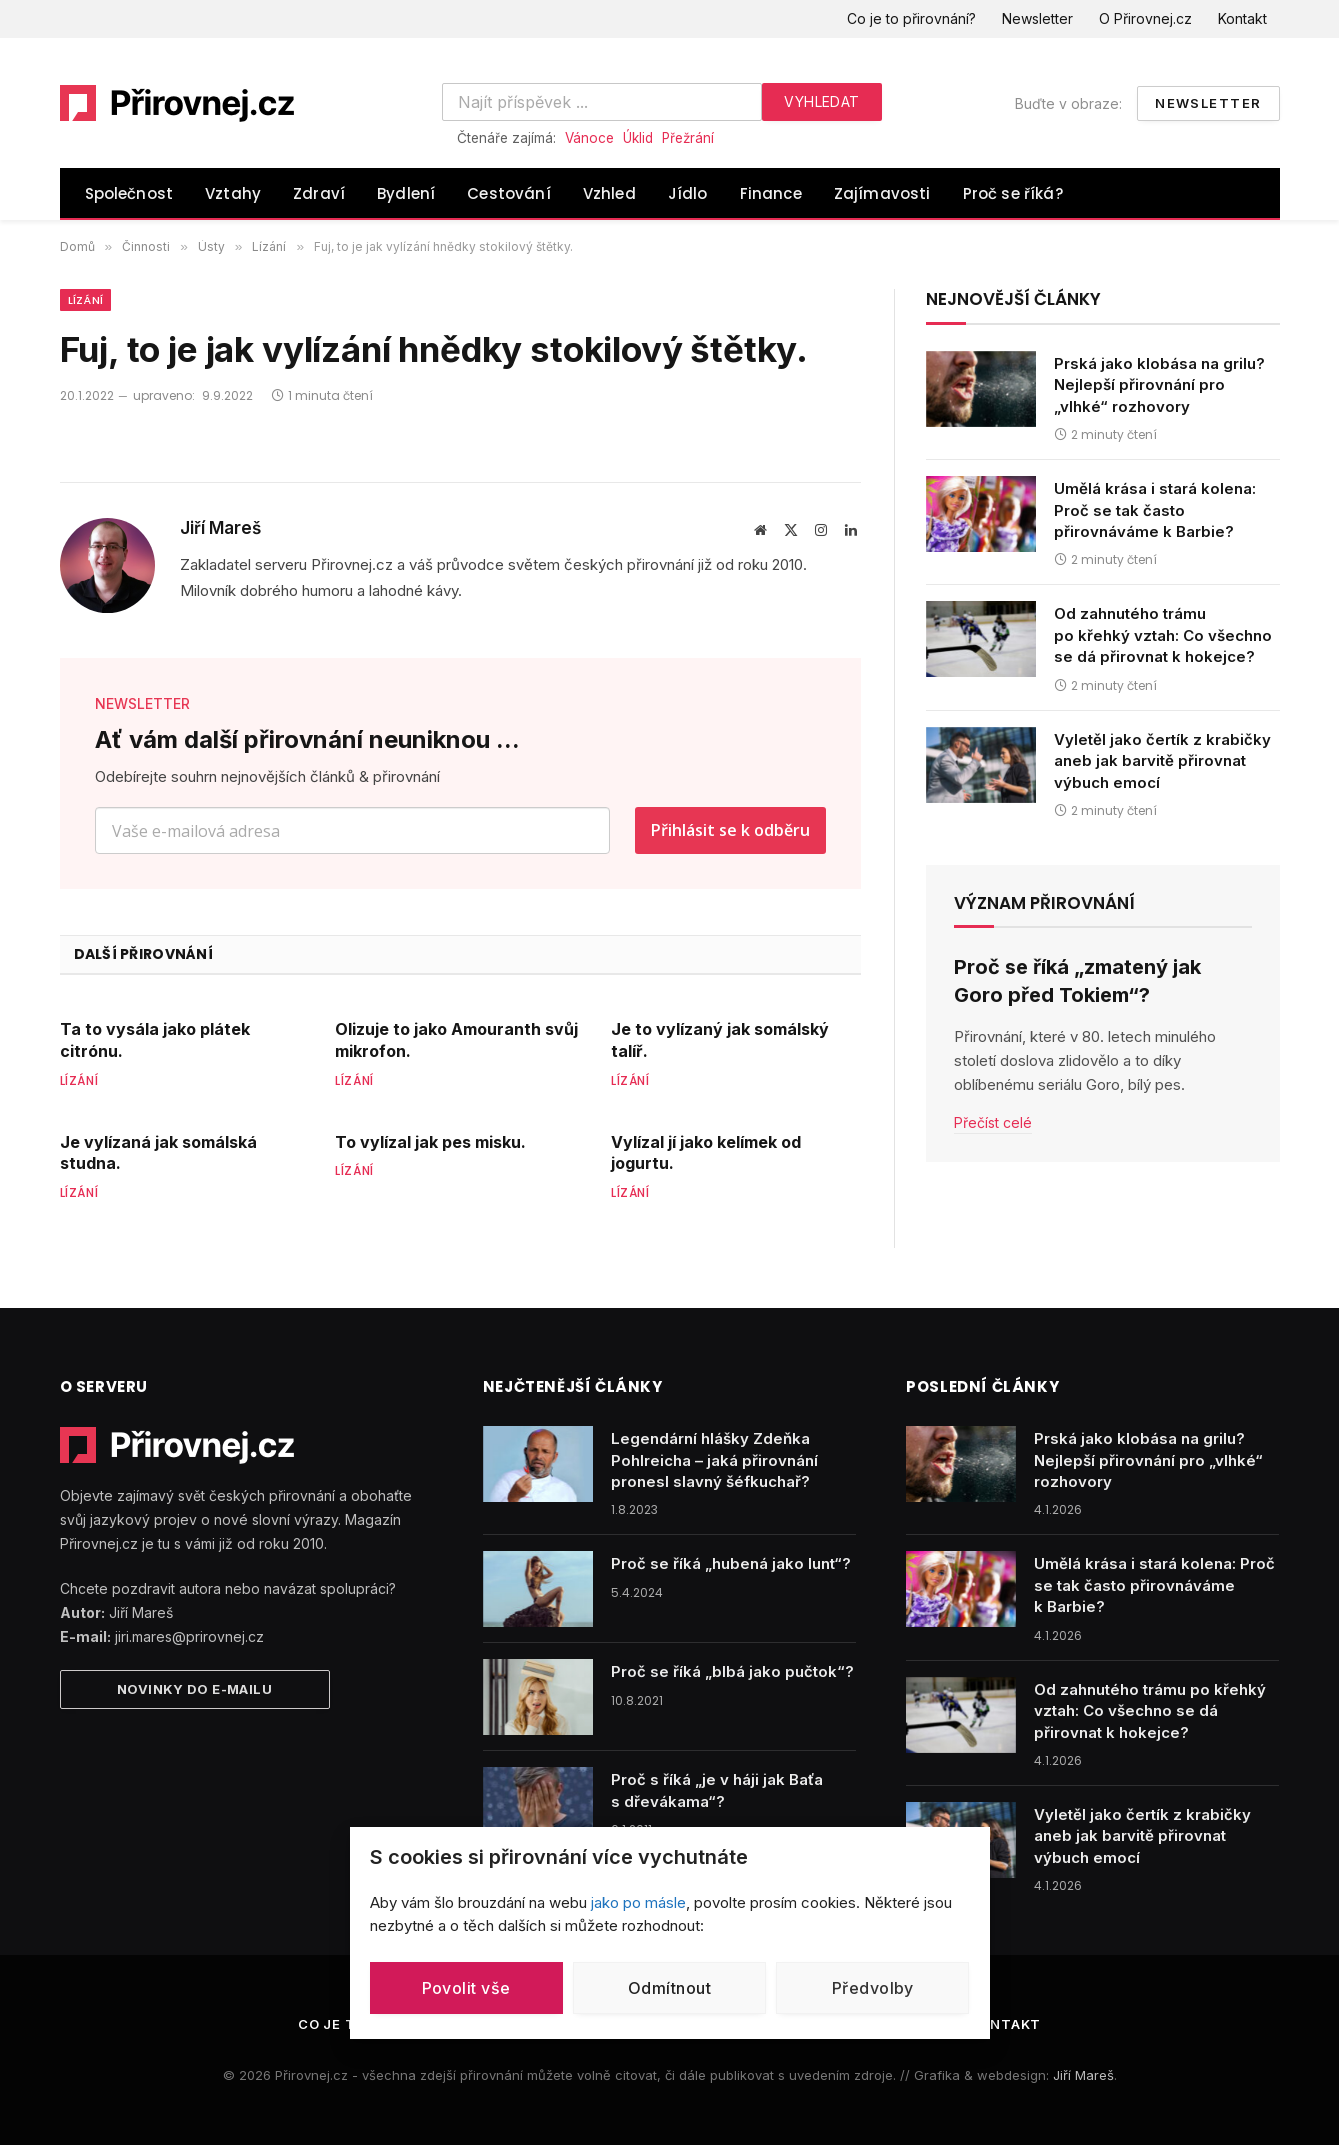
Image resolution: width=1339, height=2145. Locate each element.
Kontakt (1242, 18)
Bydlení (406, 193)
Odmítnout (669, 1988)
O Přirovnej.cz (1145, 18)
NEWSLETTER (142, 703)
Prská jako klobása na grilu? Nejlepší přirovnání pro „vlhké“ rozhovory (1159, 385)
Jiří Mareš (220, 528)
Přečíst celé (993, 1122)
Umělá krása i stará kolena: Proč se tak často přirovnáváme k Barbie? (1155, 510)
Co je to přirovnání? (911, 18)
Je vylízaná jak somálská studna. (158, 1153)
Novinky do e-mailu (194, 1689)
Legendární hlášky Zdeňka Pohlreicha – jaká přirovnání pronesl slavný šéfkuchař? (714, 1460)
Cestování (509, 193)
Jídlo (688, 193)
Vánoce (589, 138)
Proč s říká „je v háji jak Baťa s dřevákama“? (717, 1790)
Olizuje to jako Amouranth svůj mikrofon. (456, 1040)
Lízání (86, 300)
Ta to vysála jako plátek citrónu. (155, 1040)
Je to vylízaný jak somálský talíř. (720, 1040)
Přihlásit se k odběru (730, 830)
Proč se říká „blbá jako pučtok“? (732, 1671)
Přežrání (688, 138)
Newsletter (1037, 18)
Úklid (638, 138)
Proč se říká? (1013, 193)
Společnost (129, 193)
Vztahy (233, 193)
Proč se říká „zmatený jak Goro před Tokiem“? (1077, 980)
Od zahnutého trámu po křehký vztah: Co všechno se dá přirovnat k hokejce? (1163, 635)
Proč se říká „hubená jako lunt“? (731, 1563)
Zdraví (319, 193)
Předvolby (873, 1988)
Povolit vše (466, 1988)
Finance (771, 193)
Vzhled (609, 193)
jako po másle (638, 1902)
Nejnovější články (1013, 299)
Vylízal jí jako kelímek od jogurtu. (706, 1153)
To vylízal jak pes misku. (430, 1142)
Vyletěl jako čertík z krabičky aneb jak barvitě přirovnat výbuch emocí (1162, 761)
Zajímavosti (882, 193)
